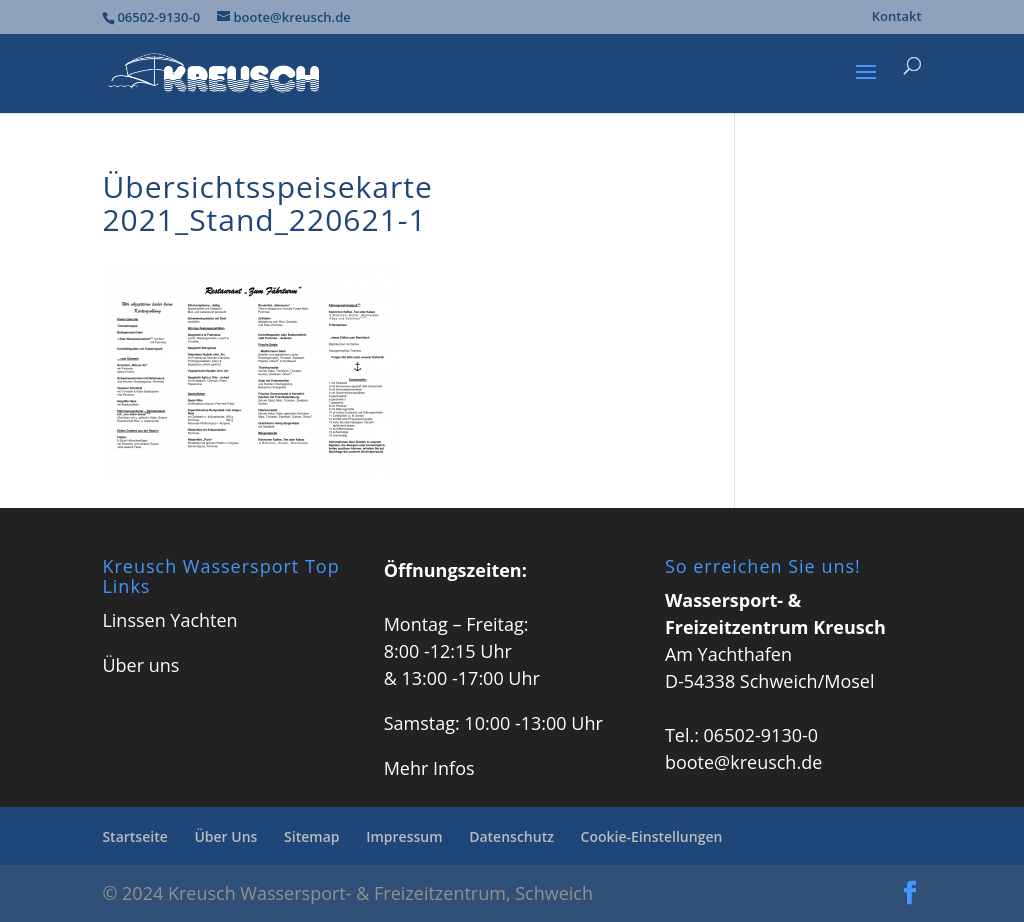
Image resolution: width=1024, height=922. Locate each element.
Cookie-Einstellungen (652, 836)
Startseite (134, 836)
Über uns (140, 665)
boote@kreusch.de (743, 762)
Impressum (404, 836)
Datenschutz (511, 836)
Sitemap (311, 836)
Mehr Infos (429, 768)
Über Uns (225, 836)
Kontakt (897, 17)
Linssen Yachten (169, 620)
